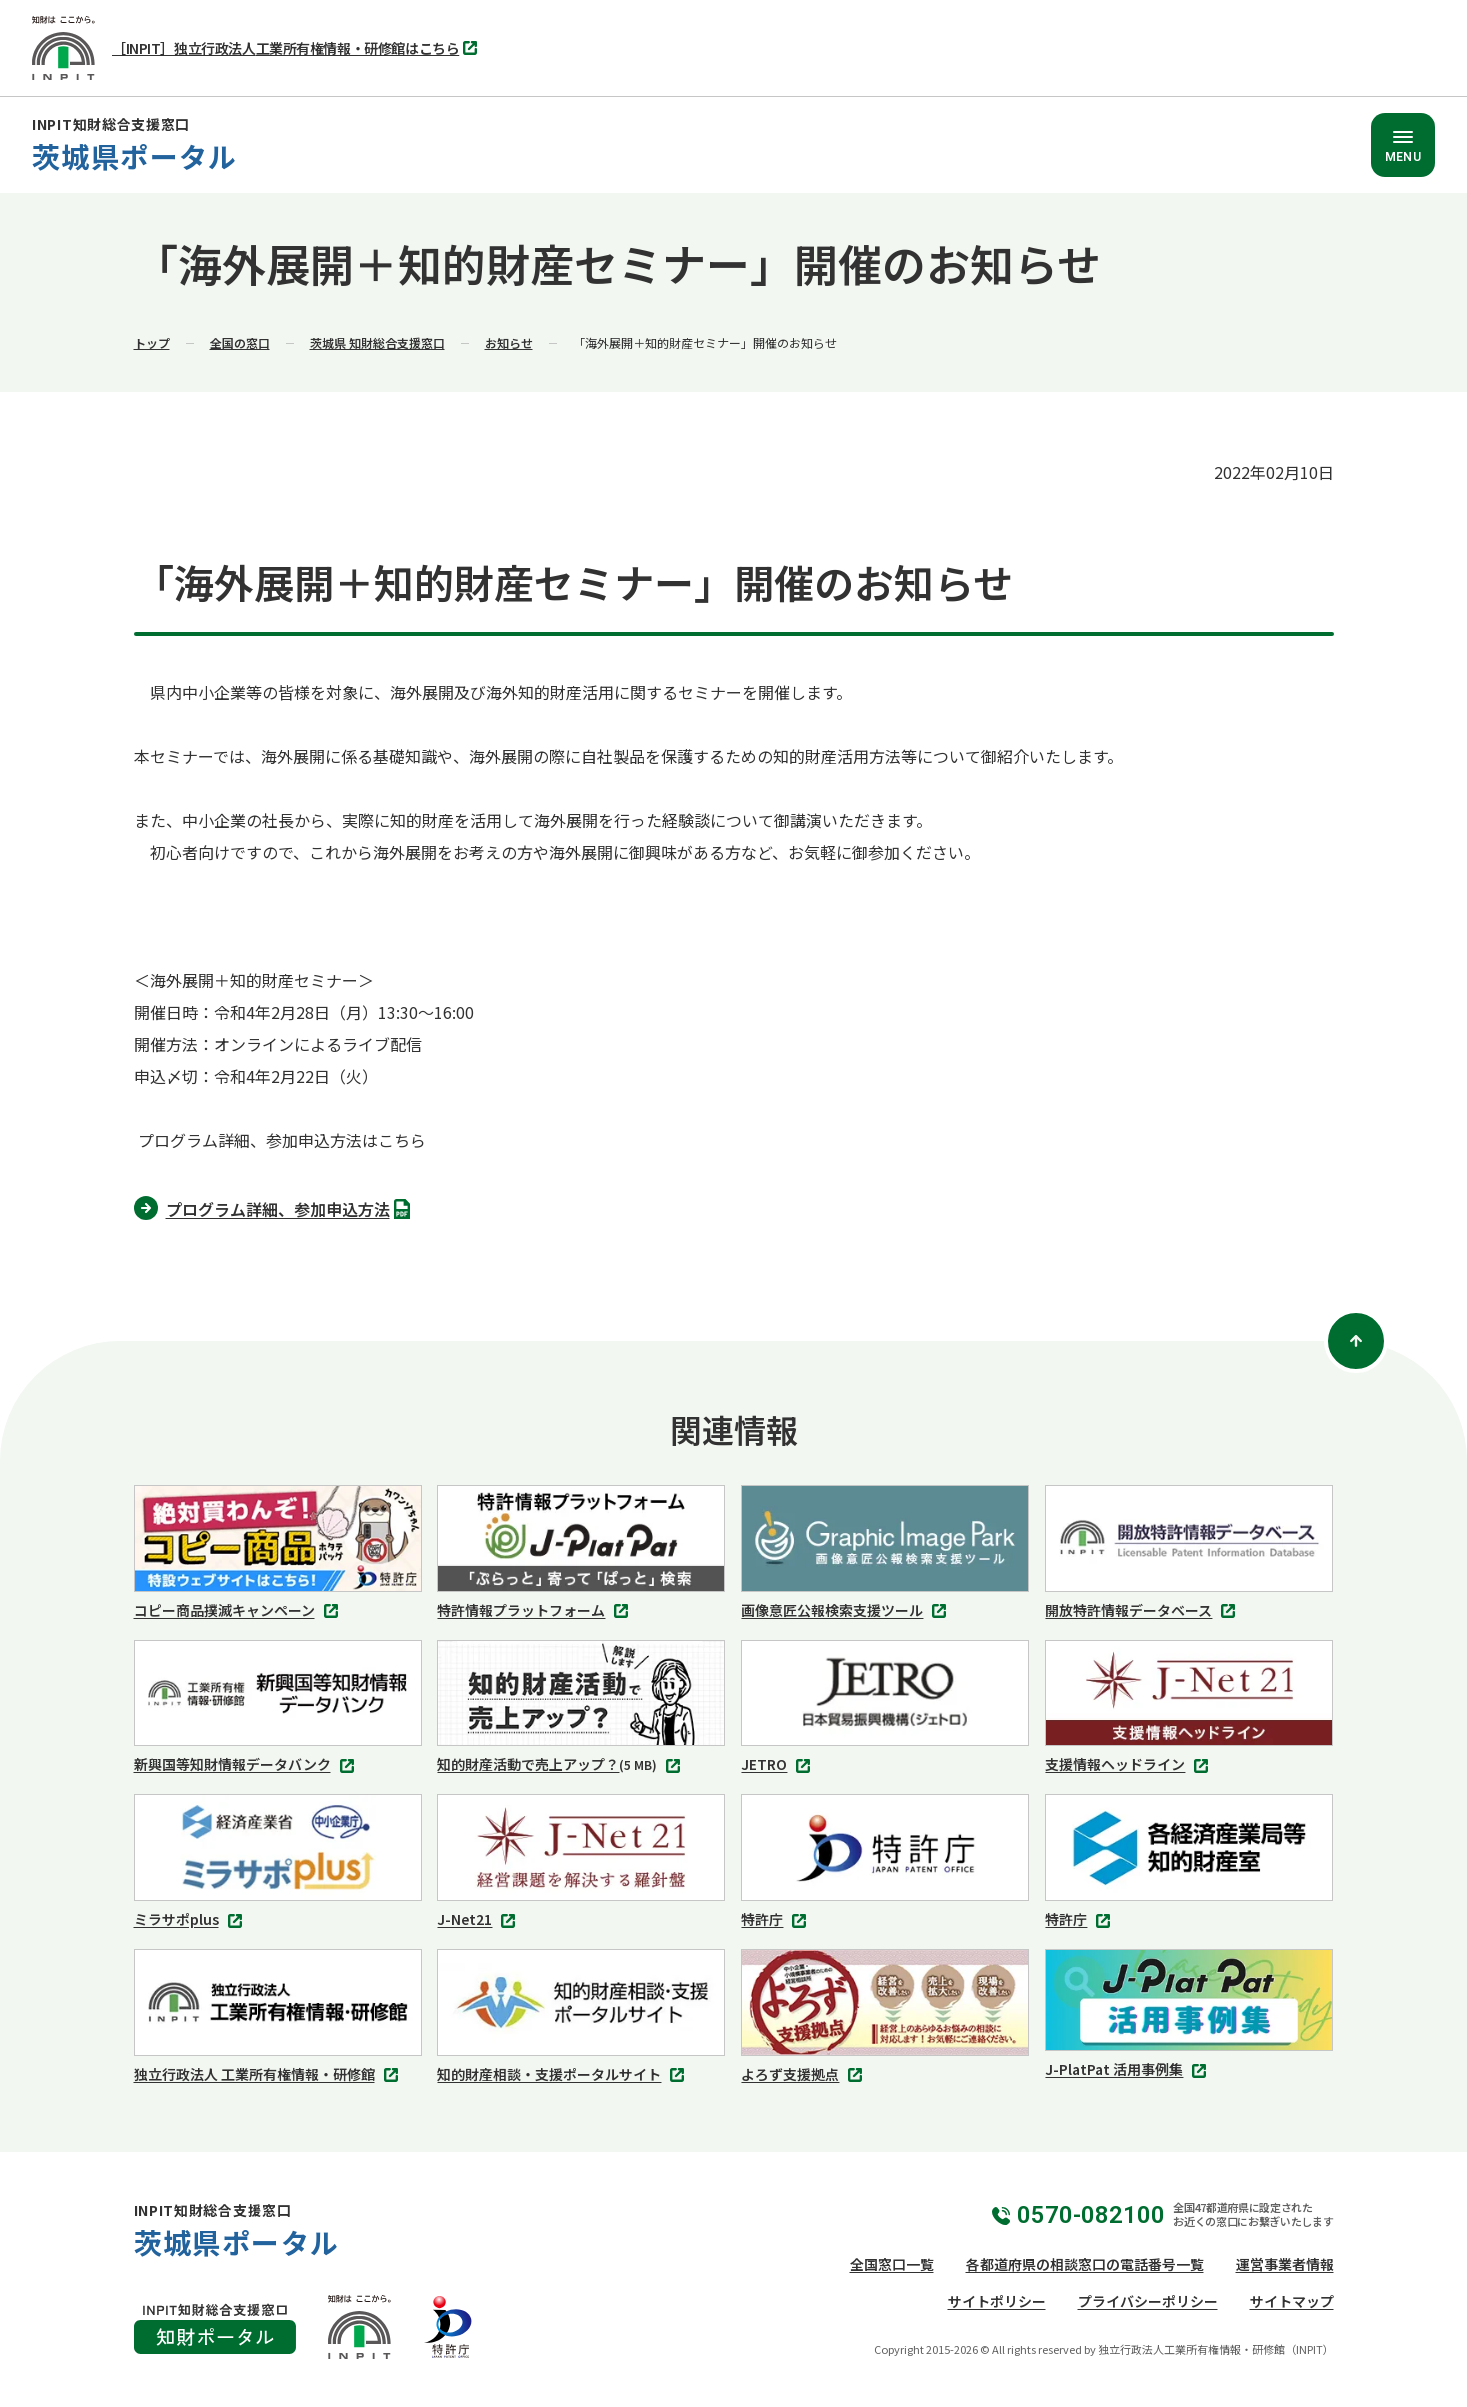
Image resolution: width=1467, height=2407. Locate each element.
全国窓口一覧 (892, 2264)
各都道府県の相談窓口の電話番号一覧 (1085, 2264)
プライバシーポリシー (1148, 2301)
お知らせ (509, 342)
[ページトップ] (1356, 1341)
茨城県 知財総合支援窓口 (377, 342)
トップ (152, 342)
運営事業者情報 (1285, 2264)
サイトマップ (1292, 2301)
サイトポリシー (997, 2301)
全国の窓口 (240, 342)
